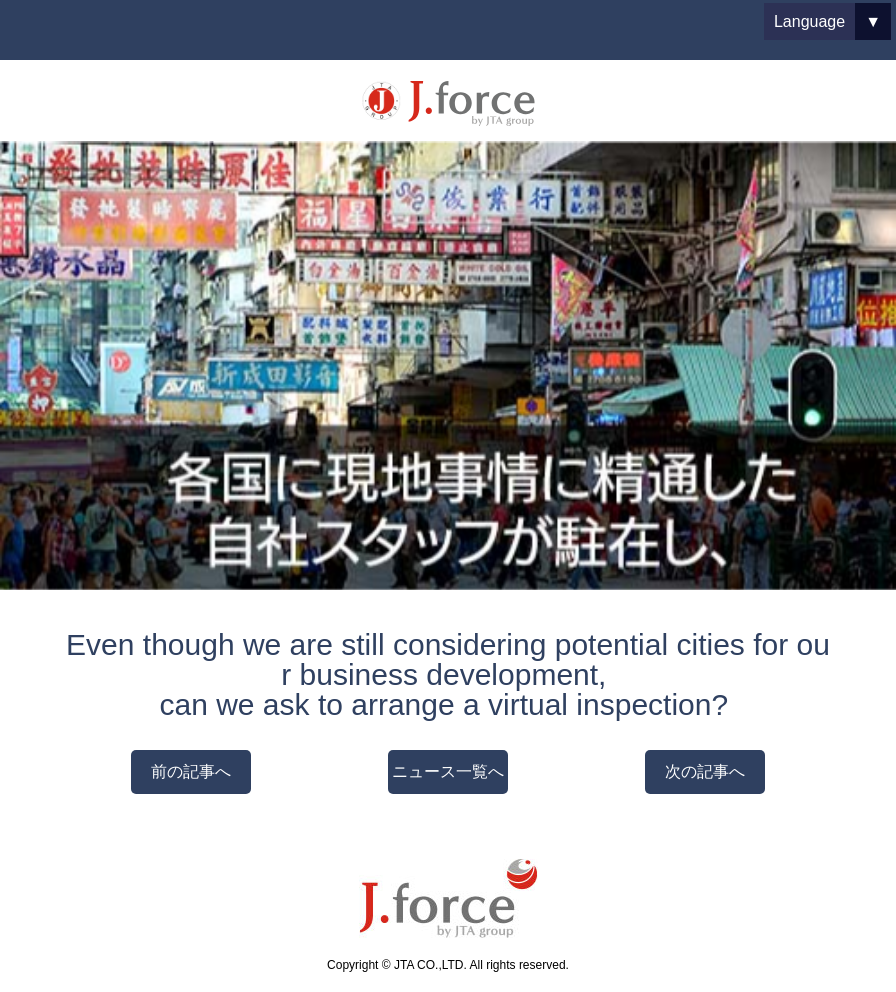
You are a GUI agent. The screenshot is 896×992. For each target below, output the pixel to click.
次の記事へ (705, 771)
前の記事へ (191, 771)
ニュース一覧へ (448, 771)
